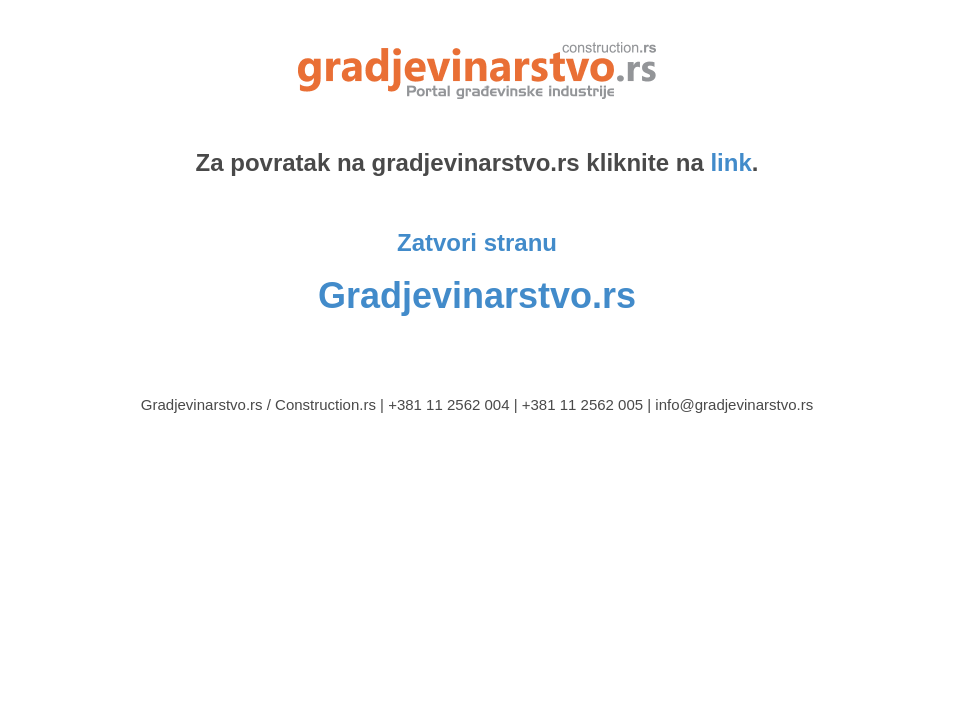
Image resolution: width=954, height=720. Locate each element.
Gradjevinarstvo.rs (477, 295)
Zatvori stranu (477, 242)
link (730, 162)
